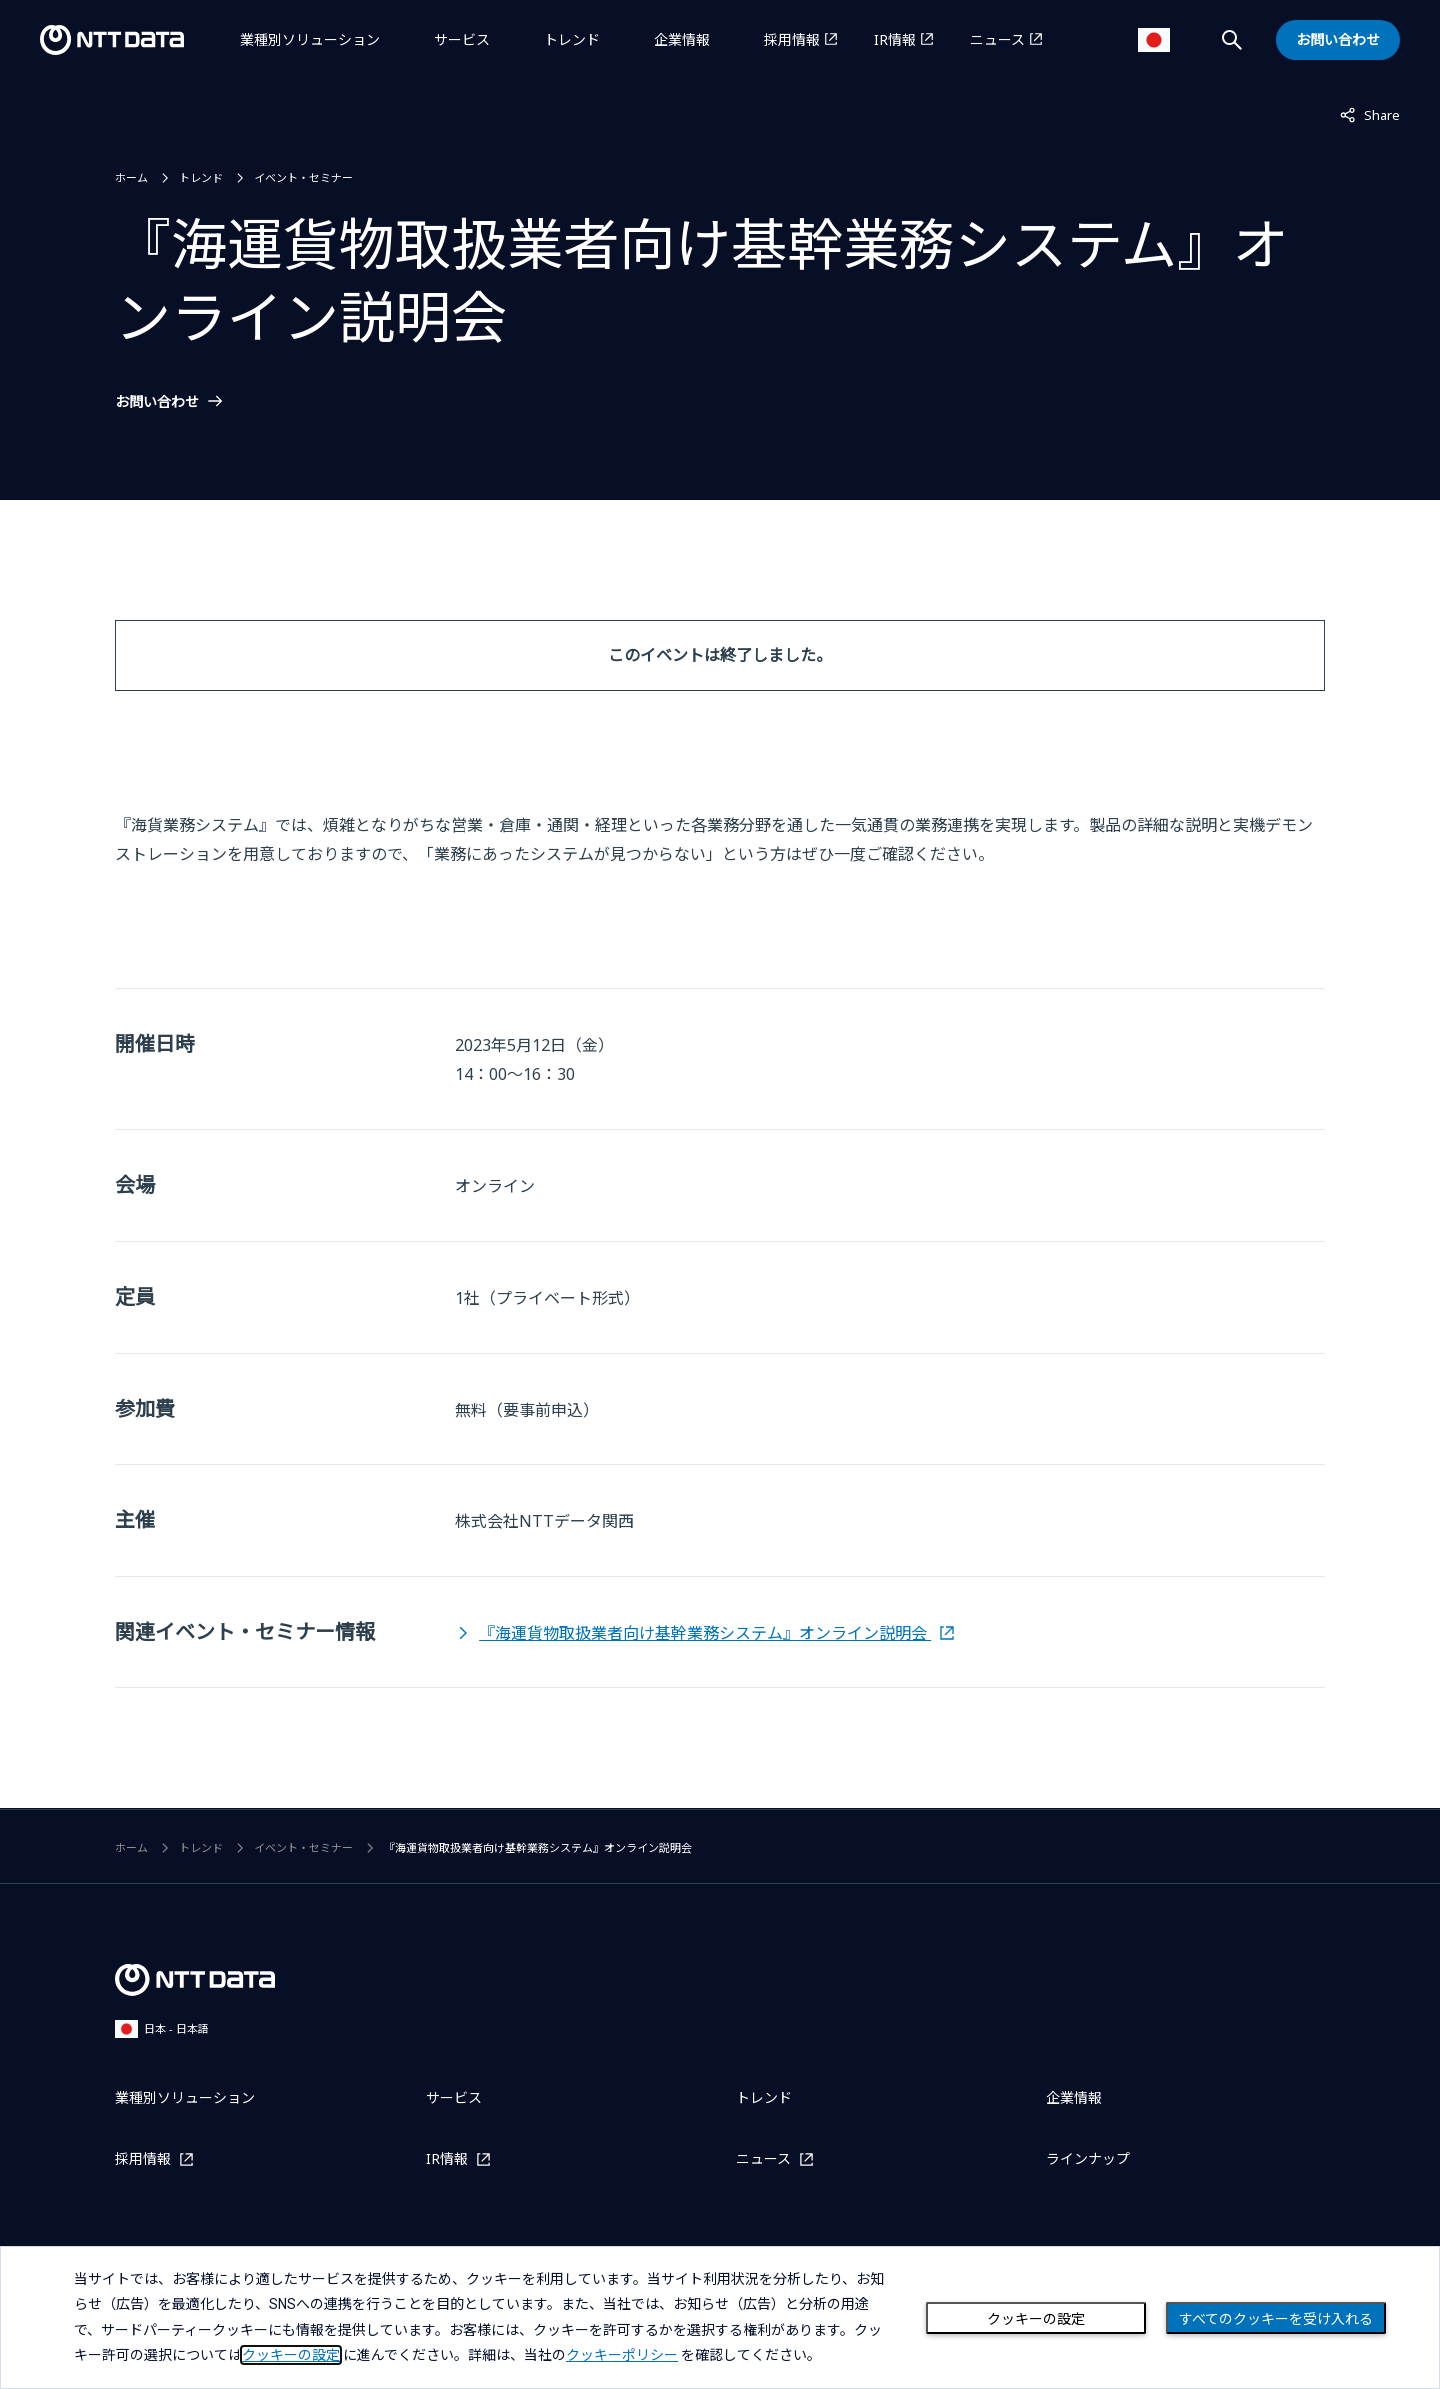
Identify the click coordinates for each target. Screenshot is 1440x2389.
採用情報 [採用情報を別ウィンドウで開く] (792, 39)
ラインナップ (1088, 2158)
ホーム (131, 177)
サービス (462, 39)
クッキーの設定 (1036, 2319)
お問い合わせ (157, 402)
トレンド (572, 39)
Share (1370, 114)
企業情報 (682, 39)
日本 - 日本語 (162, 2028)
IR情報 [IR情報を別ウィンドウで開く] (895, 39)
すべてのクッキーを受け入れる (1276, 2319)
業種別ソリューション (310, 39)
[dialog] (720, 2317)
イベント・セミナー (303, 177)
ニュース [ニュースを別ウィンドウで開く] (997, 39)
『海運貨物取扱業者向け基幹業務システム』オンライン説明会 (705, 1633)
